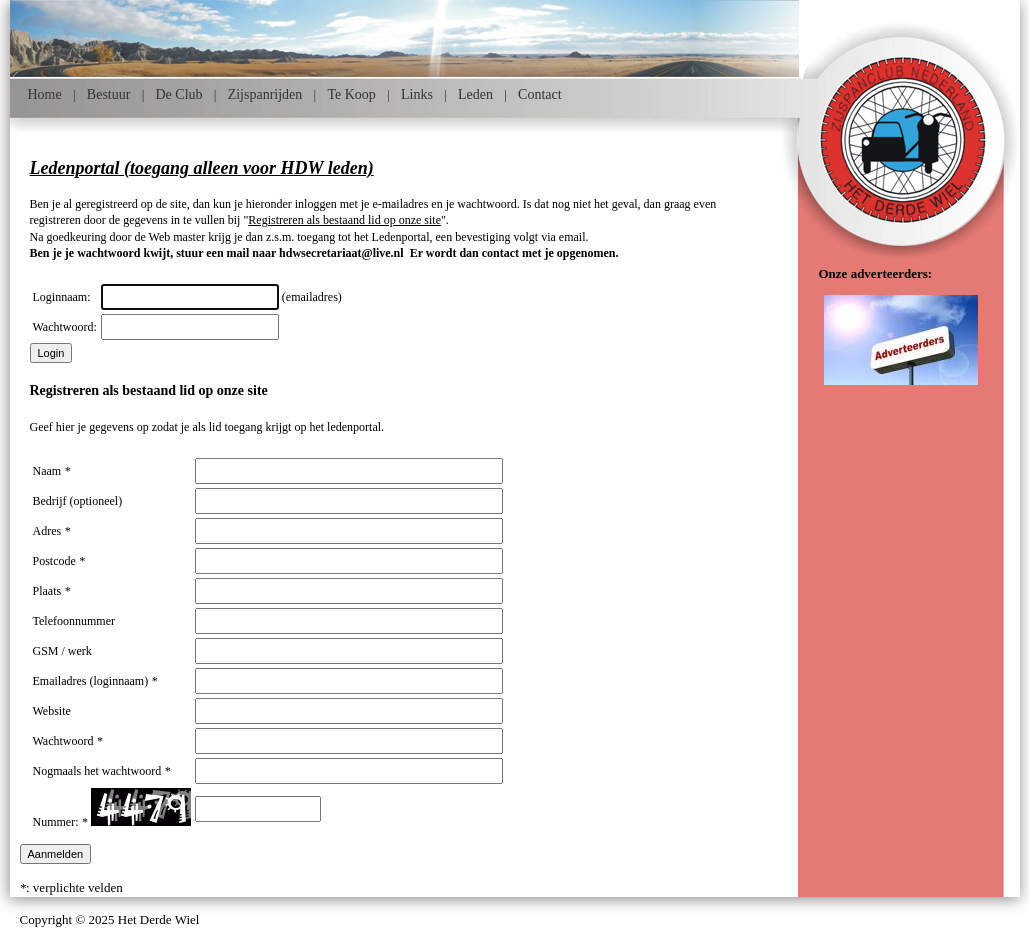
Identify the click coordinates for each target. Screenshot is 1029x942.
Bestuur (109, 94)
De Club (179, 94)
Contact (540, 94)
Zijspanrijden (265, 94)
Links (417, 94)
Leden (475, 94)
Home (45, 94)
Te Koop (351, 94)
